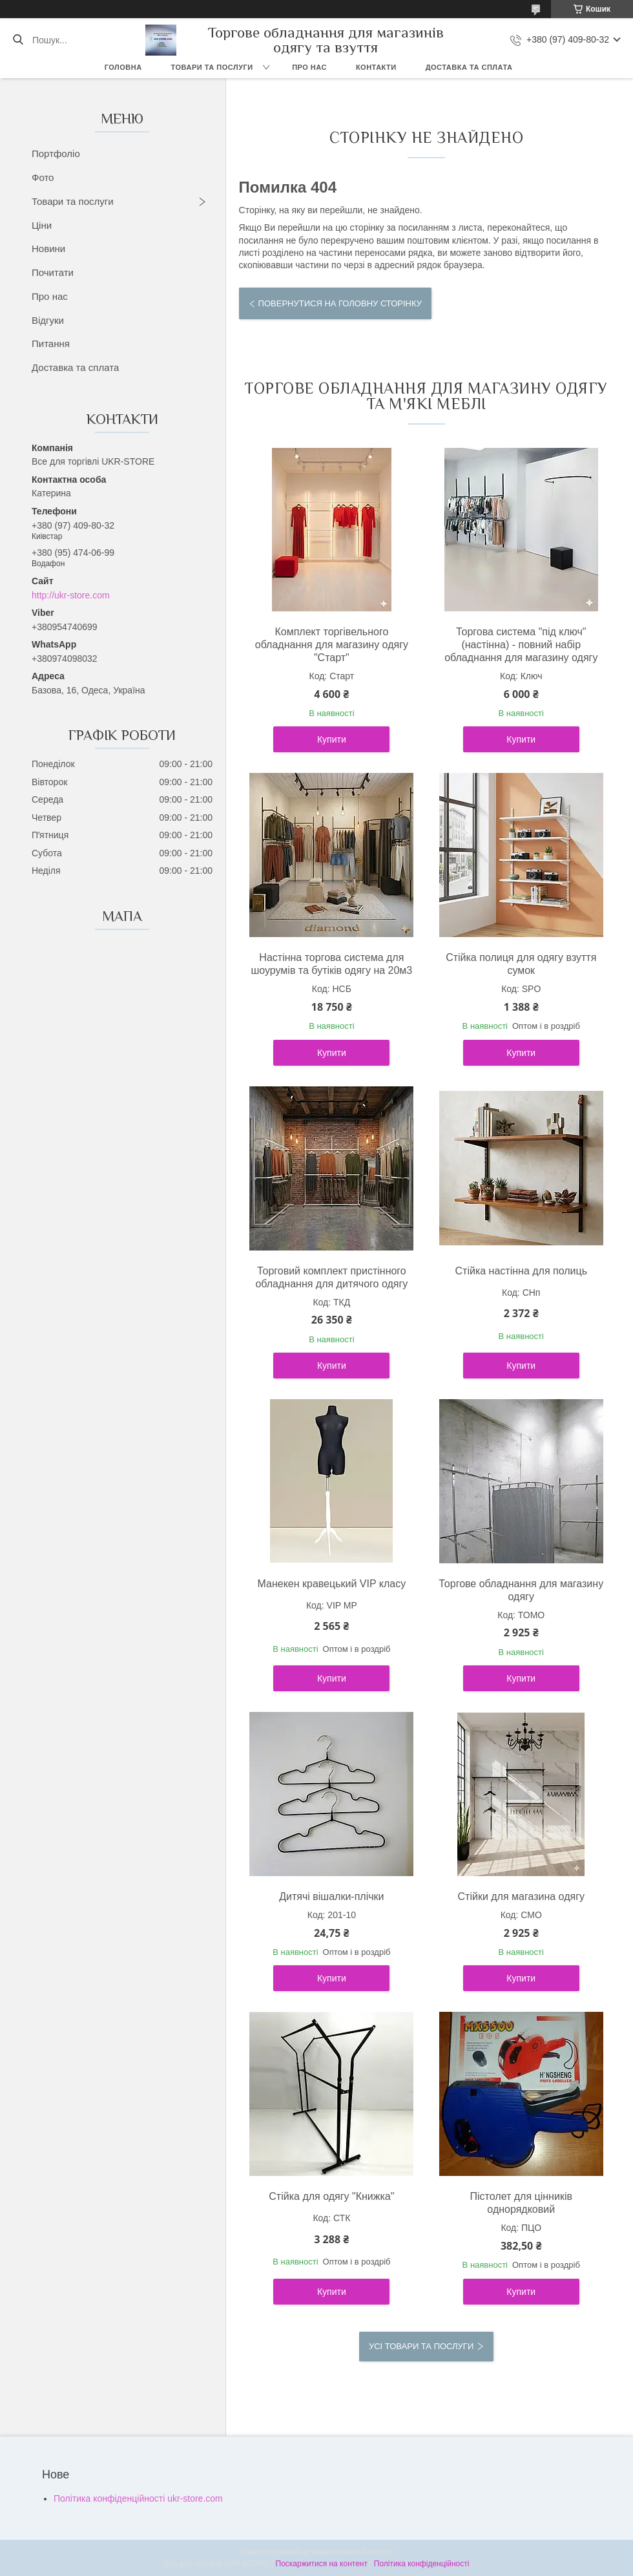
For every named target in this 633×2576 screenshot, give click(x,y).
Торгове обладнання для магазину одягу (521, 1590)
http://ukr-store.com (71, 595)
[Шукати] (17, 40)
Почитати (53, 272)
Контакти (376, 67)
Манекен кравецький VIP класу (332, 1583)
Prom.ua (376, 2552)
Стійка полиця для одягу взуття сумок (521, 964)
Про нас (309, 67)
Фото (43, 177)
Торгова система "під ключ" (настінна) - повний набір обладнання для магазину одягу (520, 644)
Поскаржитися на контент (322, 2563)
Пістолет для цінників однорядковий (521, 2203)
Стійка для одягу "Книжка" (331, 2196)
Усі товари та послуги (421, 2346)
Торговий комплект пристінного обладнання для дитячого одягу (331, 1277)
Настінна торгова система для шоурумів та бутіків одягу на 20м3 (331, 964)
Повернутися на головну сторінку (340, 303)
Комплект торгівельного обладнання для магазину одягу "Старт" (331, 644)
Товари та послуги (212, 67)
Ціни (42, 225)
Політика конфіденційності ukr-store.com (138, 2498)
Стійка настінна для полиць (521, 1270)
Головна (123, 67)
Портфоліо (56, 153)
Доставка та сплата (469, 67)
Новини (48, 248)
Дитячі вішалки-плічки (331, 1896)
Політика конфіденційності (422, 2563)
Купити (331, 739)
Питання (51, 343)
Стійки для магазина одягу (521, 1896)
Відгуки (48, 320)
